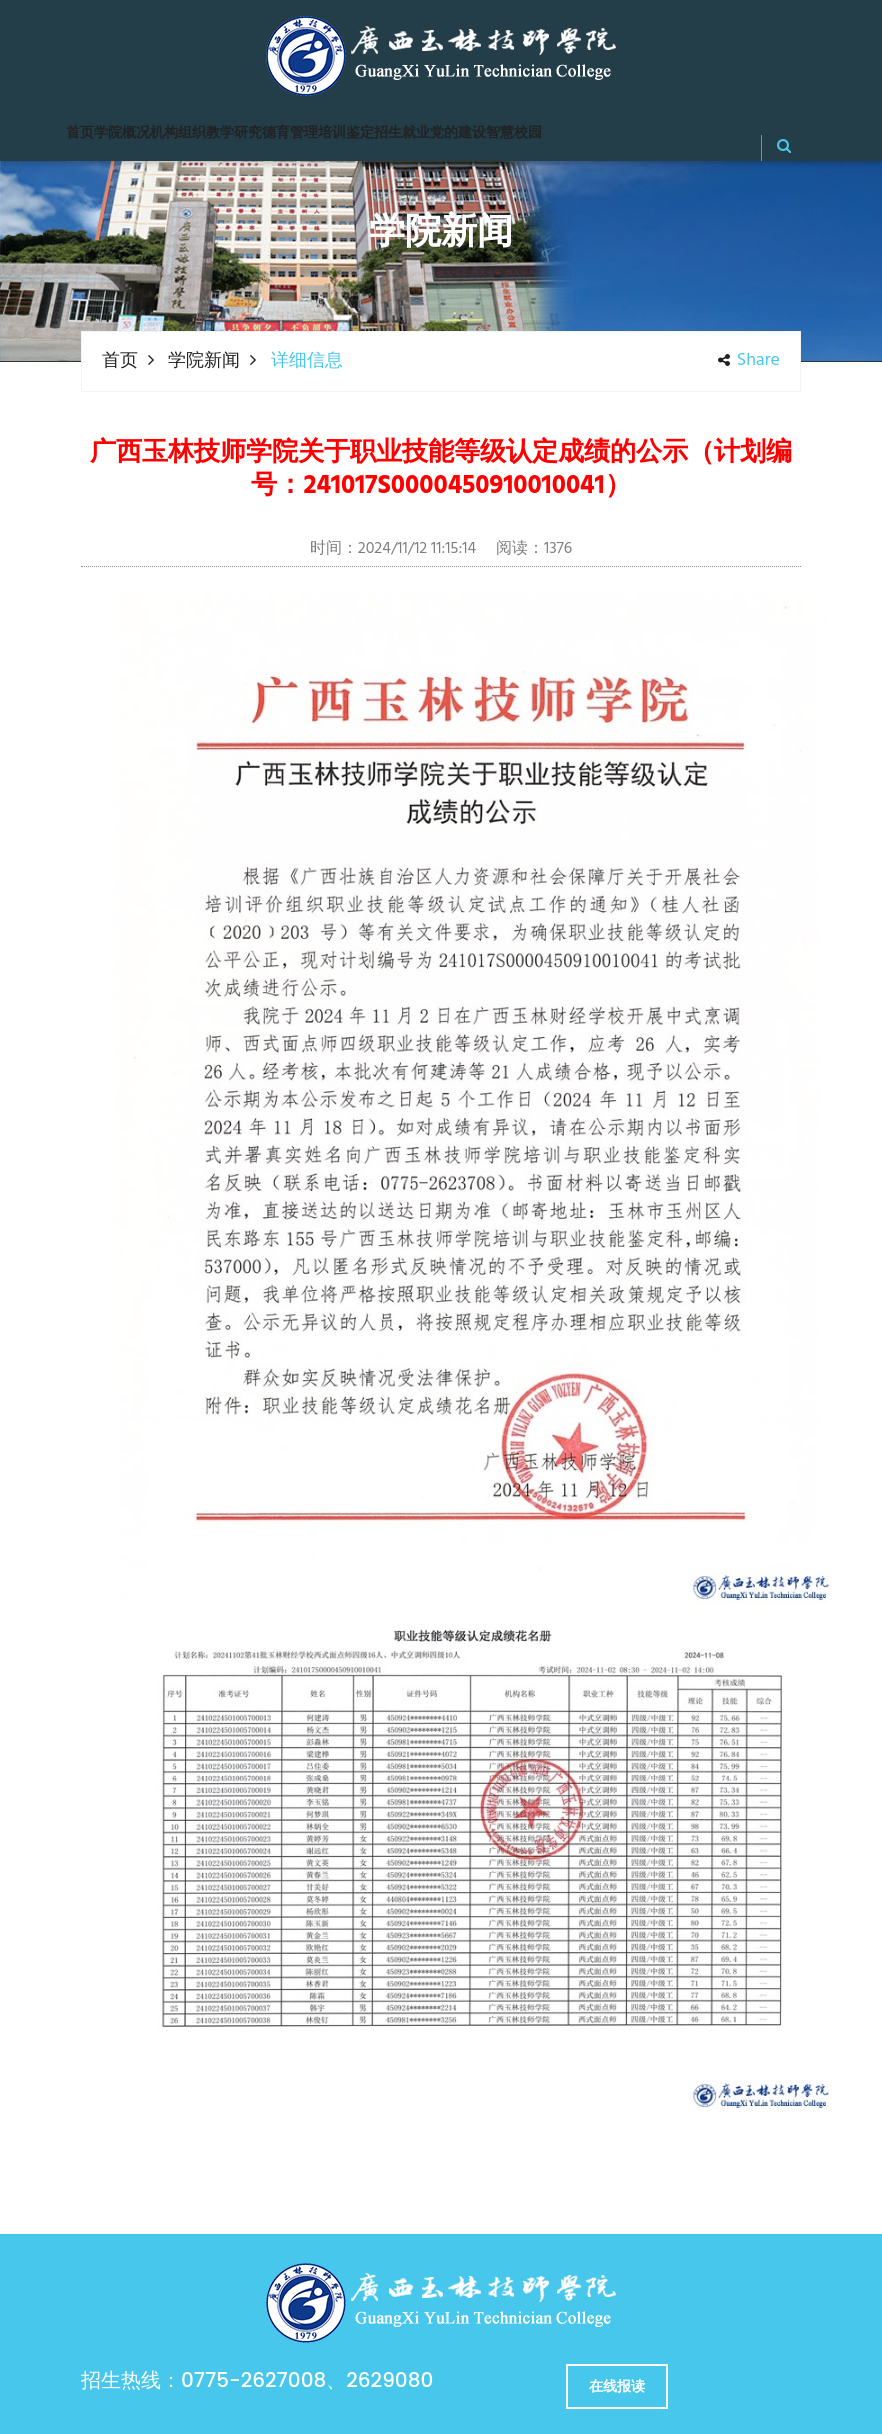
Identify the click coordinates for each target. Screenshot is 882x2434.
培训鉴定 (346, 133)
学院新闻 (204, 361)
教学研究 (234, 133)
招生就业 (402, 133)
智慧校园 (514, 133)
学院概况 (122, 133)
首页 (80, 133)
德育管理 (290, 133)
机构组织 (178, 133)
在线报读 (617, 2386)
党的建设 (458, 133)
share (749, 361)
